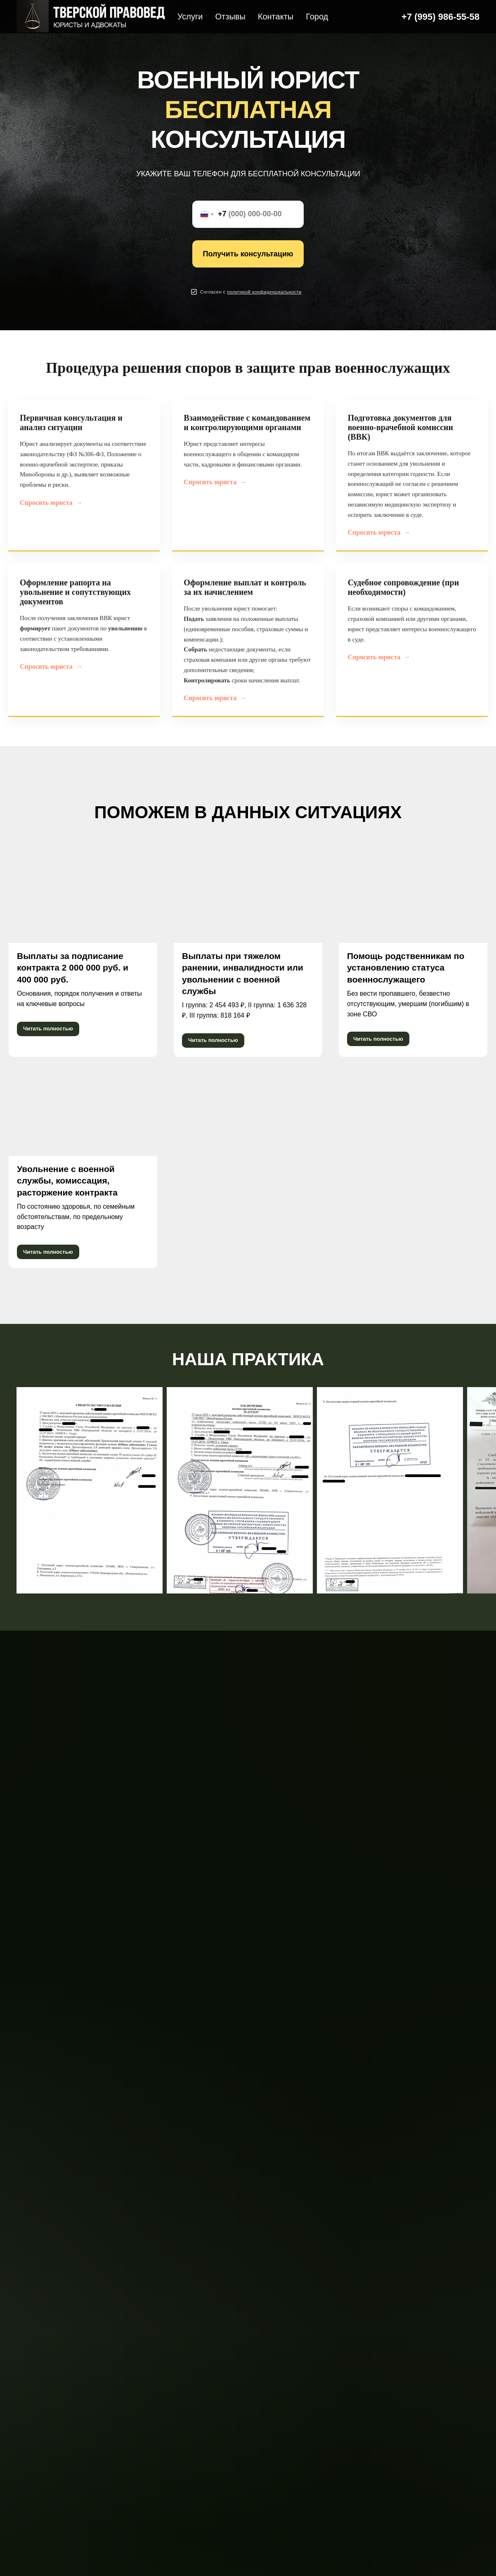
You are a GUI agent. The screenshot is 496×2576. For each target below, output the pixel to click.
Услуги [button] (190, 16)
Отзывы (230, 16)
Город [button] (317, 16)
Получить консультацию (248, 254)
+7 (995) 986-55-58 (440, 17)
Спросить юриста (51, 503)
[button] (264, 291)
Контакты (275, 16)
